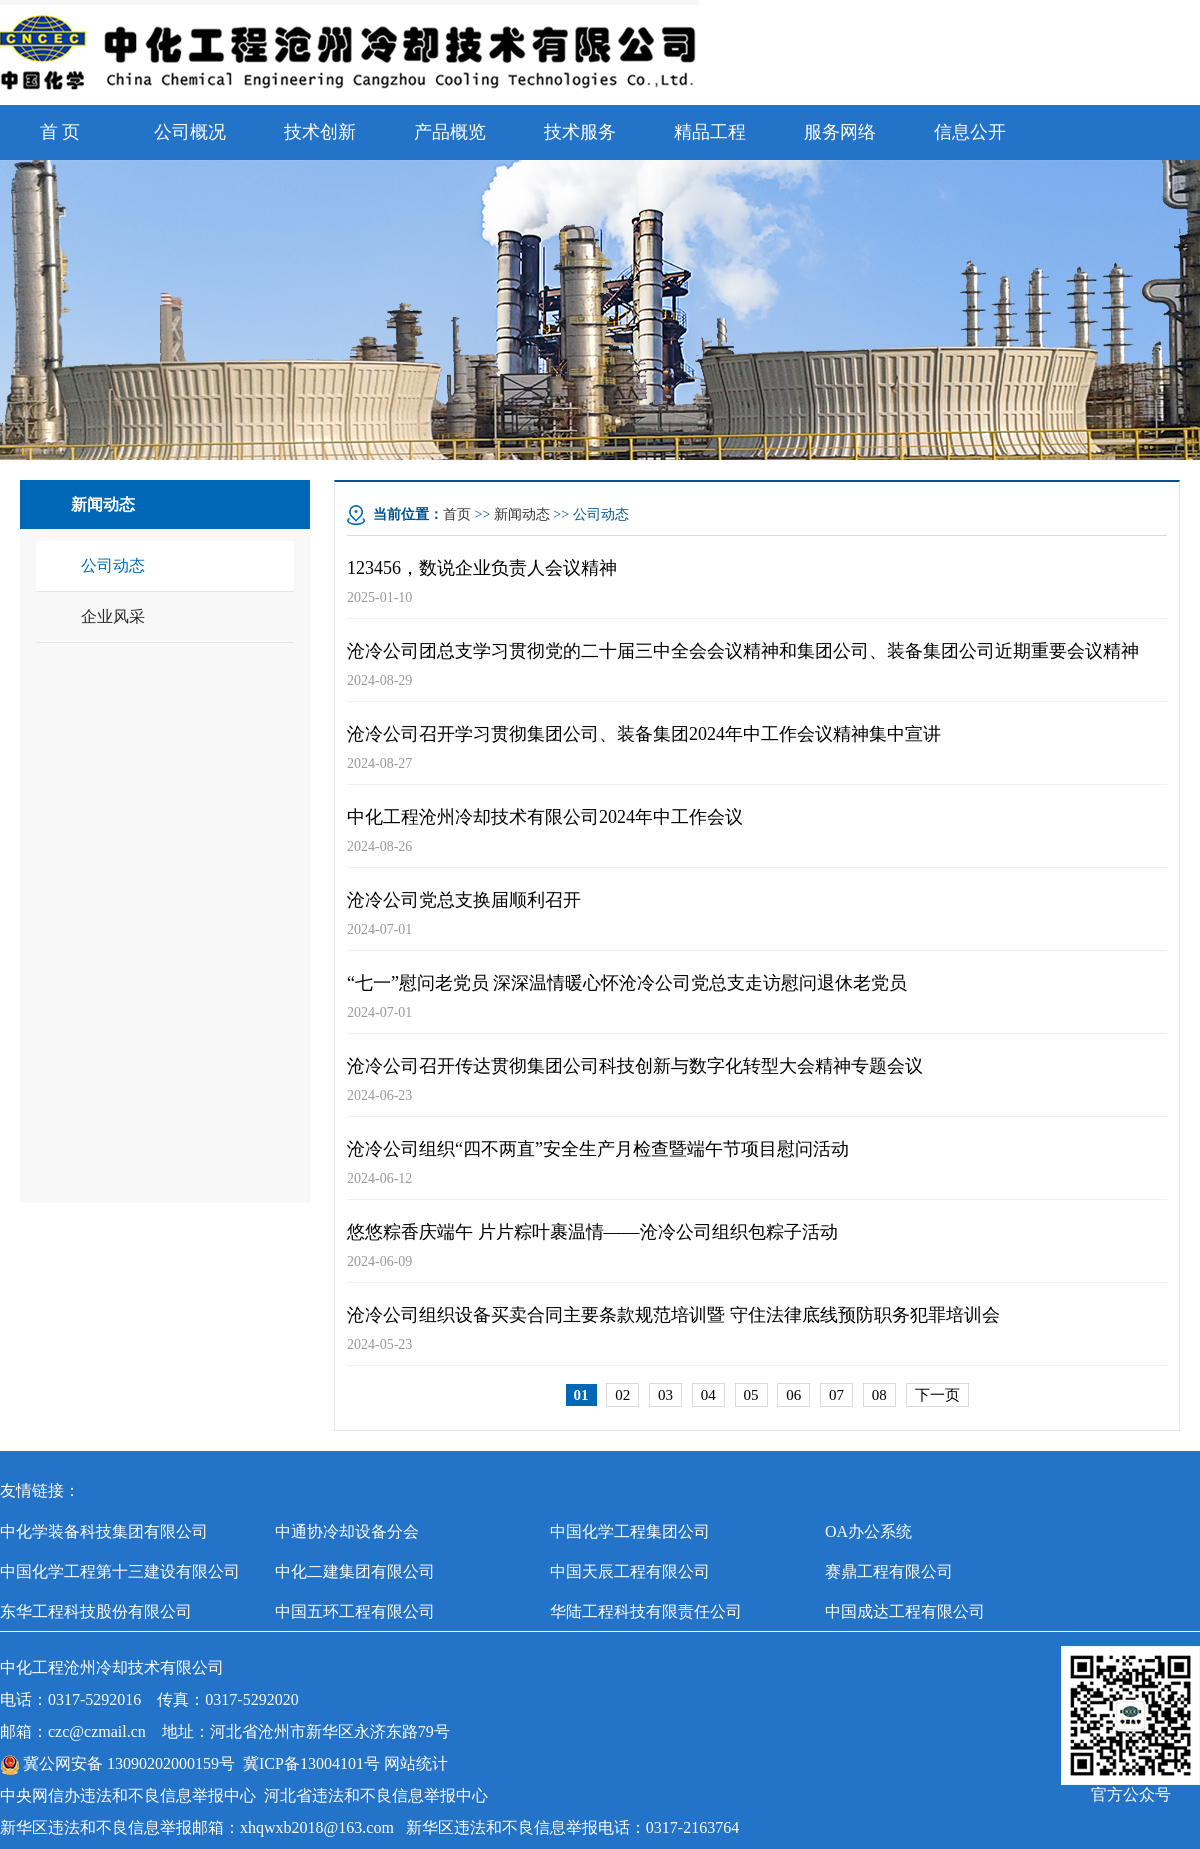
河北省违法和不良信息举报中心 (376, 1795)
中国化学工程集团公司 (630, 1531)
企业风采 (113, 616)
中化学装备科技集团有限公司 (104, 1531)
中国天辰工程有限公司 (630, 1571)
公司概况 (190, 132)
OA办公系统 (868, 1531)
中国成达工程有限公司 (905, 1611)
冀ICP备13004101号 (311, 1763)
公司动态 (113, 565)
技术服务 (580, 132)
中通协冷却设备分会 (347, 1531)
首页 (457, 514)
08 (879, 1395)
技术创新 (320, 132)
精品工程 (710, 132)
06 (793, 1395)
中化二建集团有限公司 (355, 1571)
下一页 (937, 1395)
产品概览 (450, 132)
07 (836, 1395)
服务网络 (840, 132)
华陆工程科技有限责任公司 (646, 1611)
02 (622, 1395)
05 (751, 1395)
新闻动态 (522, 514)
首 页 (60, 132)
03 (665, 1395)
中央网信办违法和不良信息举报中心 (128, 1795)
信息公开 (970, 132)
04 (708, 1395)
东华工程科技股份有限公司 (96, 1611)
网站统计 (416, 1763)
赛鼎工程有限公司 (889, 1571)
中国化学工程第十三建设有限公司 (120, 1571)
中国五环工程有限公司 (355, 1611)
